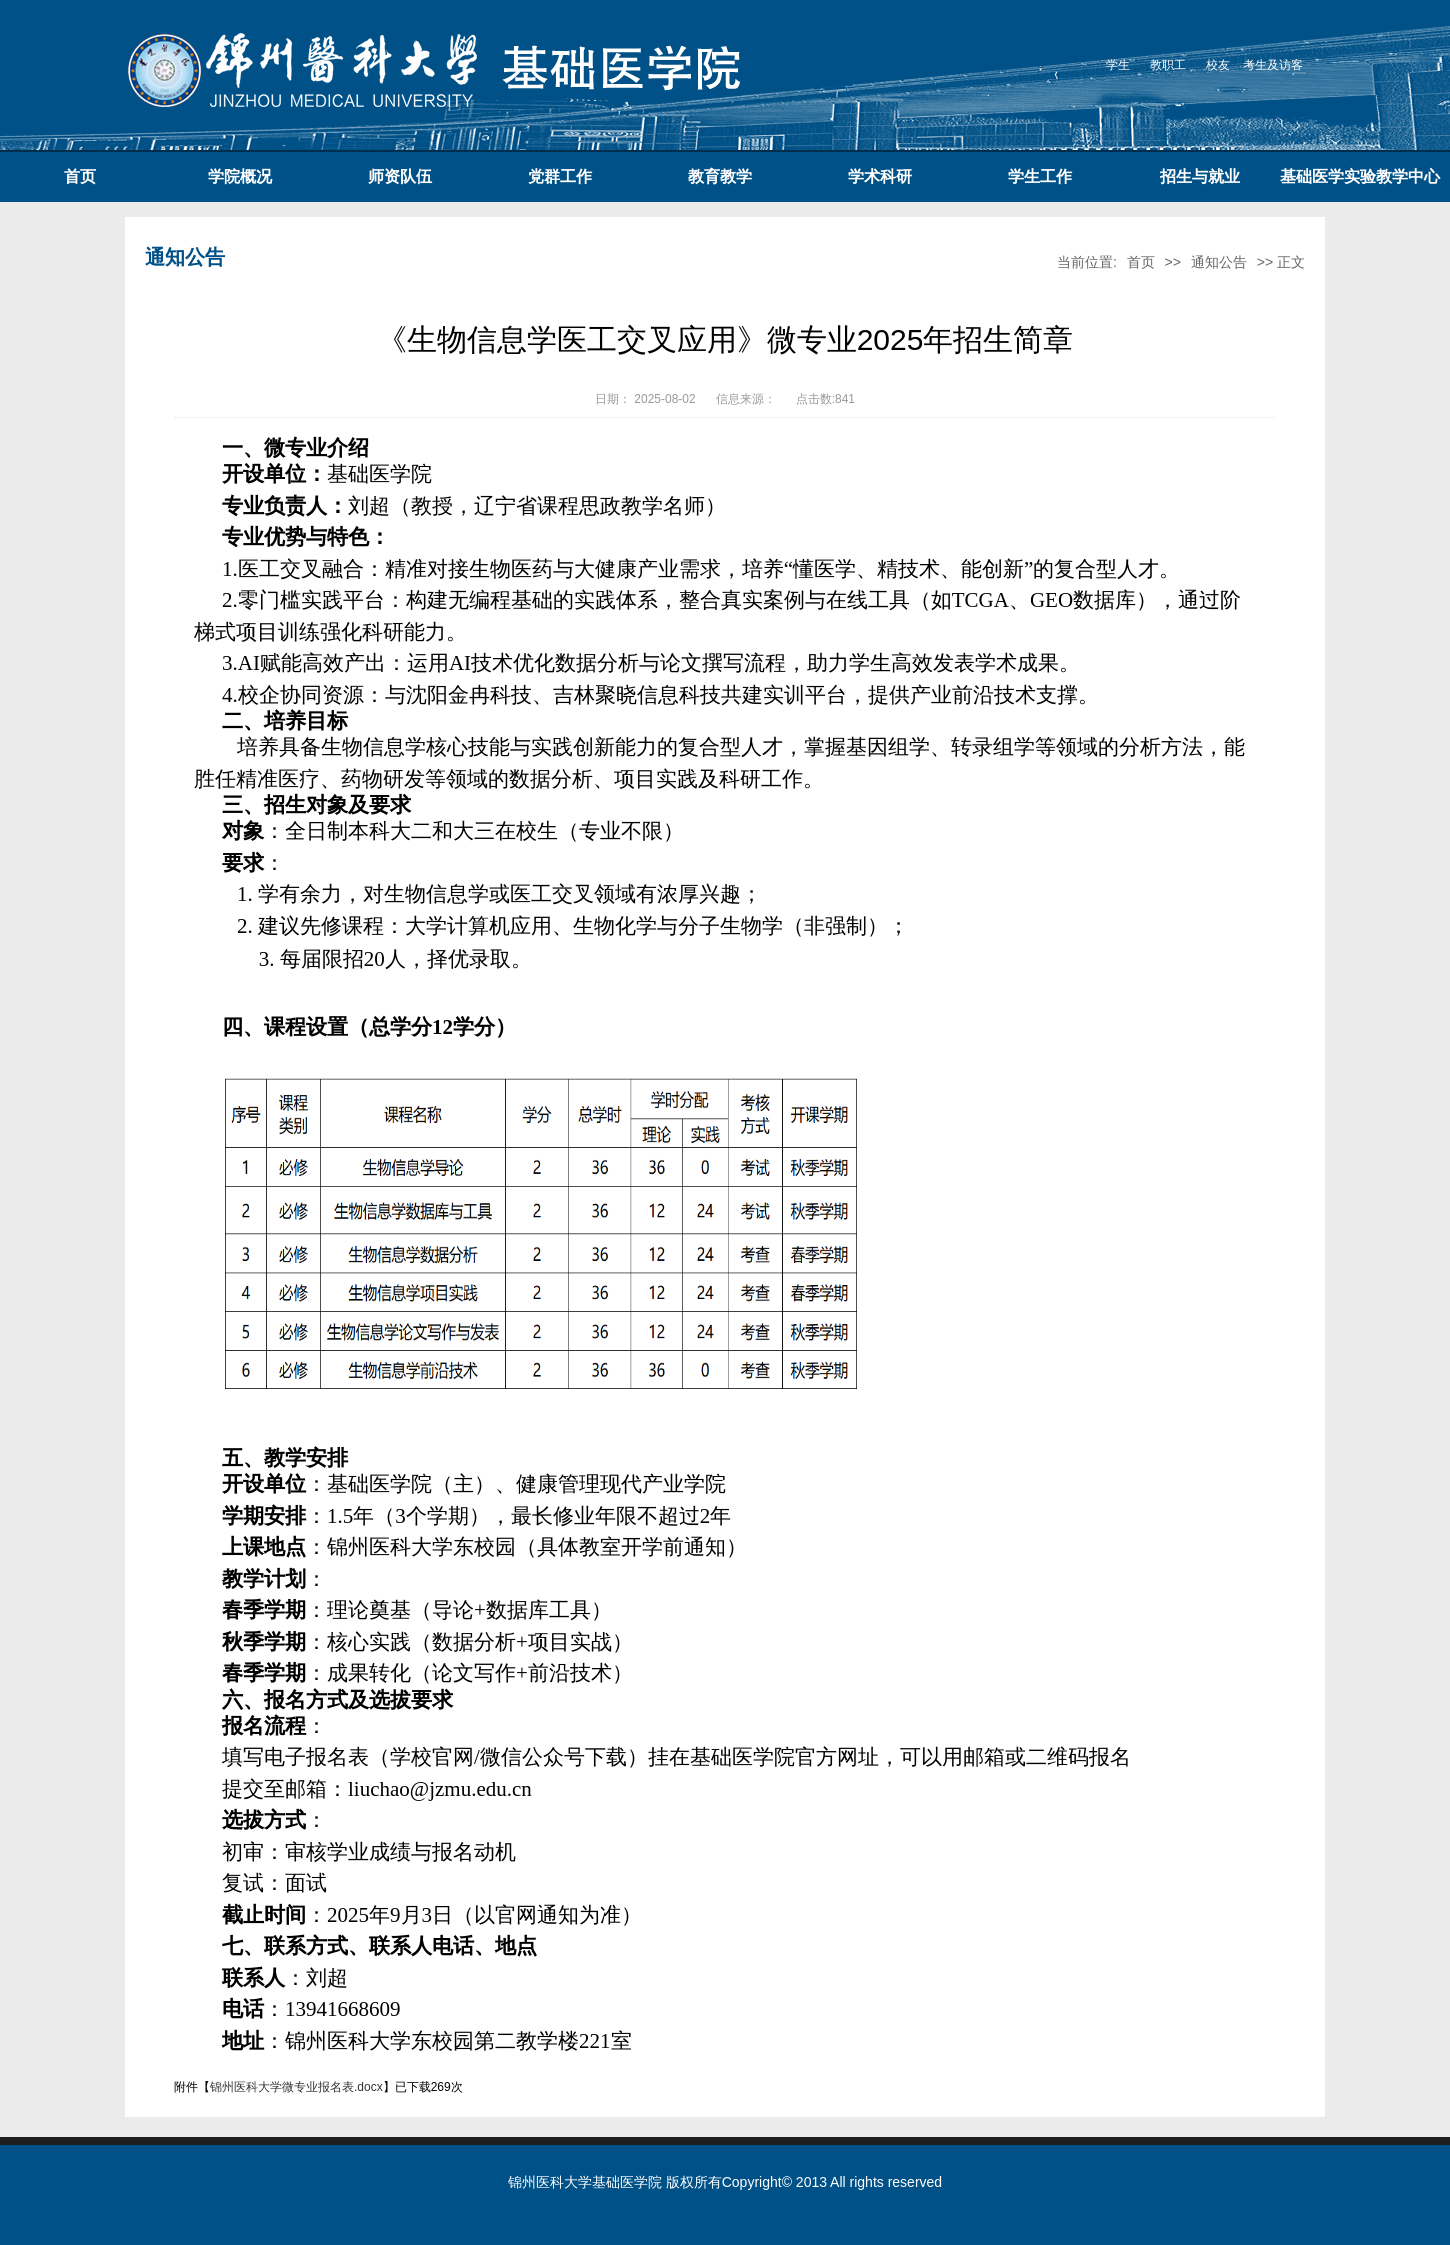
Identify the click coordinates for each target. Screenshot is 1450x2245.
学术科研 (880, 176)
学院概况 (240, 176)
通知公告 (1219, 262)
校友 (1218, 65)
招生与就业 (1200, 176)
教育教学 (720, 176)
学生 (1118, 65)
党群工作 (560, 176)
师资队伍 (400, 176)
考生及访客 (1273, 65)
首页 (80, 176)
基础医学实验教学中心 (1360, 176)
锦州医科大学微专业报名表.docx (296, 2087)
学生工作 (1040, 176)
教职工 (1168, 65)
